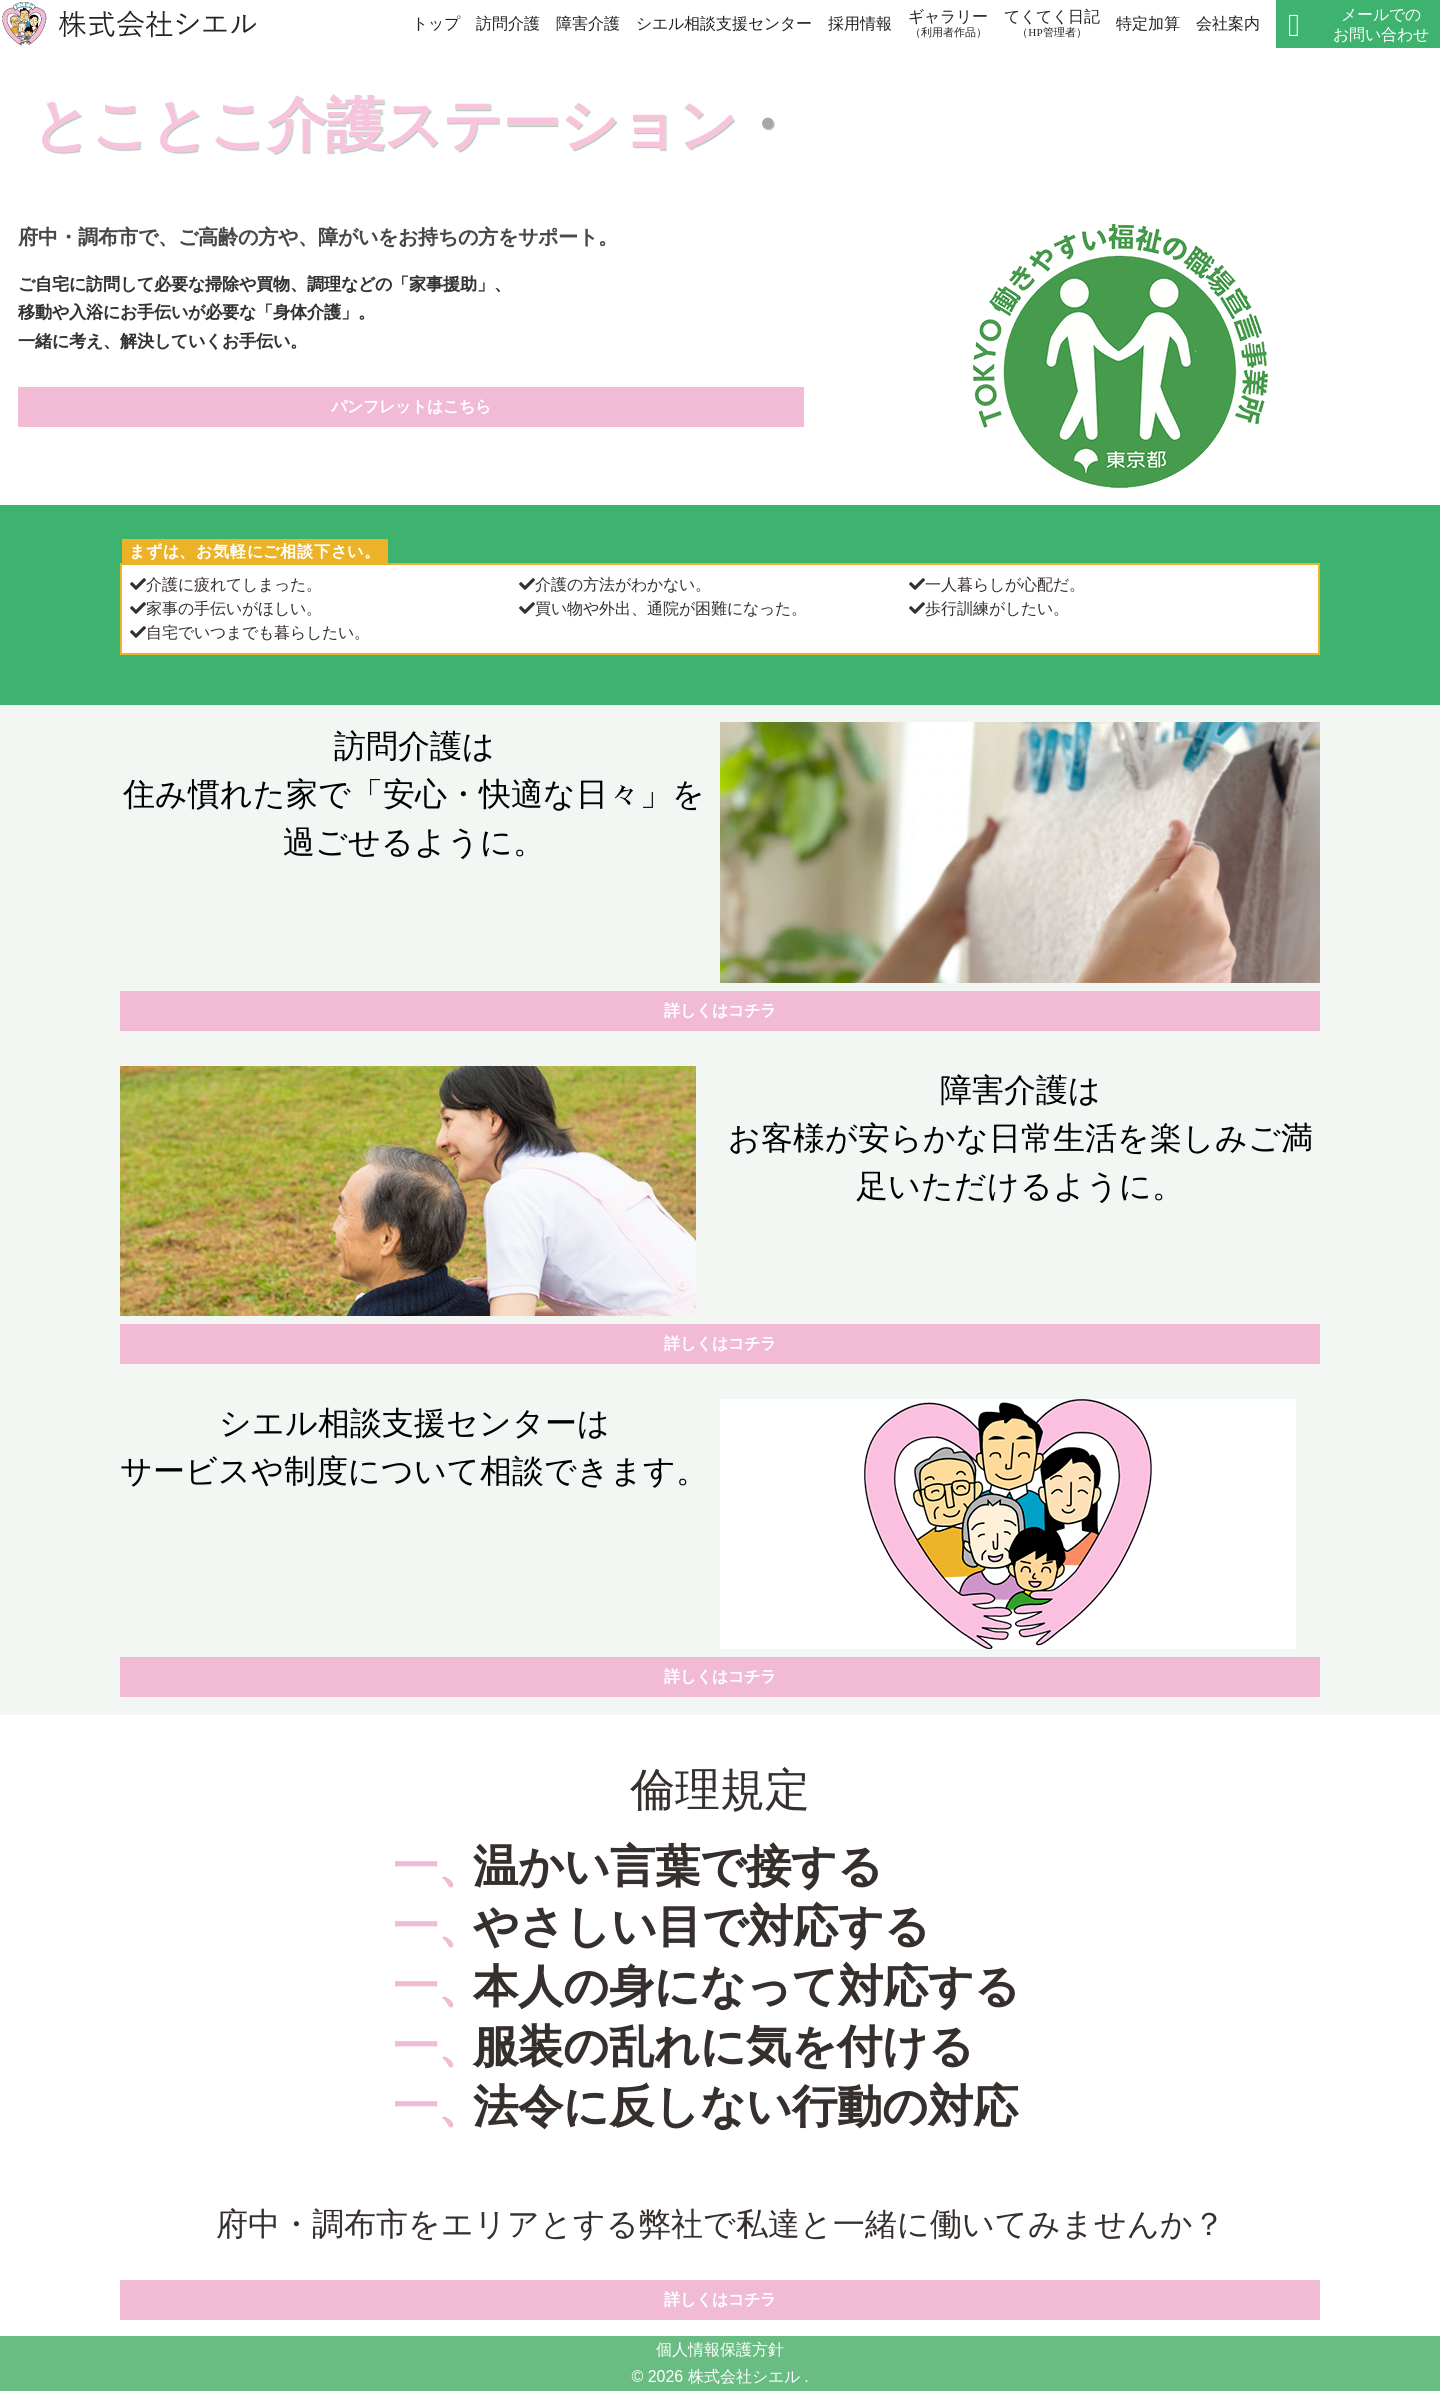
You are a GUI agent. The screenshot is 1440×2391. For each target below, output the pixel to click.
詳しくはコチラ (720, 1010)
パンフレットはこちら (411, 406)
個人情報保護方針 (720, 2349)
